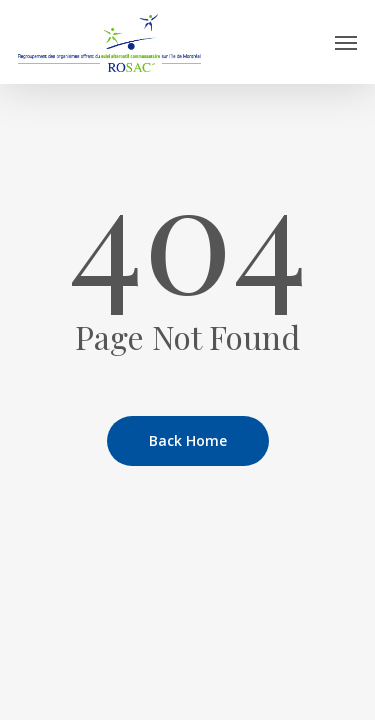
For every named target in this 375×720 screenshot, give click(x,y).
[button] (346, 42)
